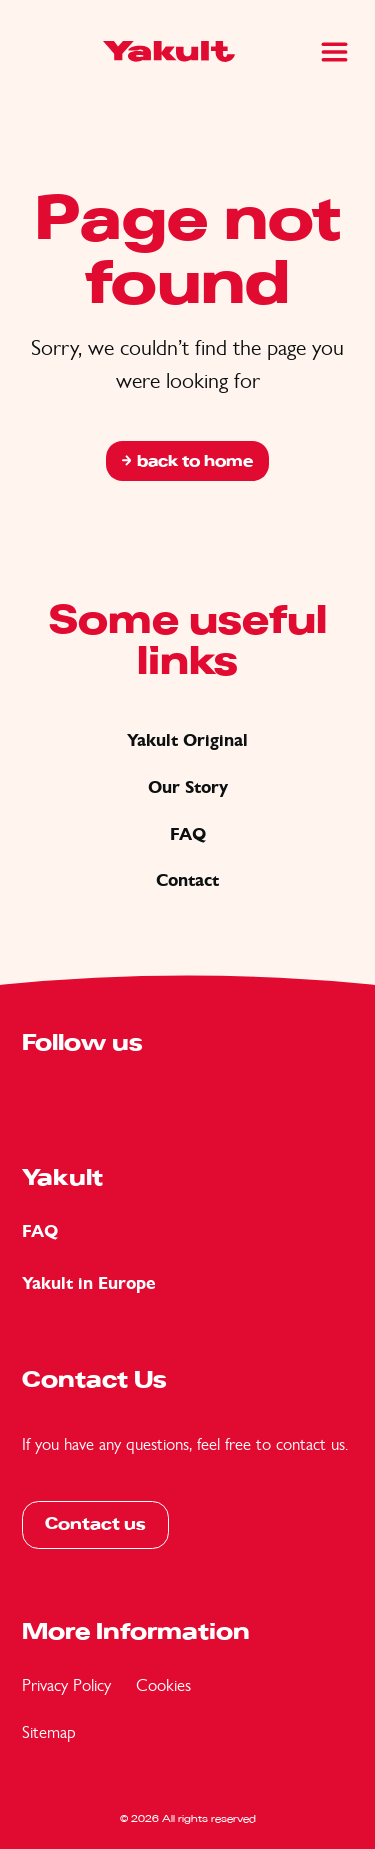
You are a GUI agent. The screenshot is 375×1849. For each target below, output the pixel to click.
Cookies (163, 1685)
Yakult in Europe (89, 1283)
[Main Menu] (334, 52)
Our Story (188, 787)
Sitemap (49, 1732)
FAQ (188, 834)
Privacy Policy (66, 1685)
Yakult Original (187, 740)
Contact (187, 880)
